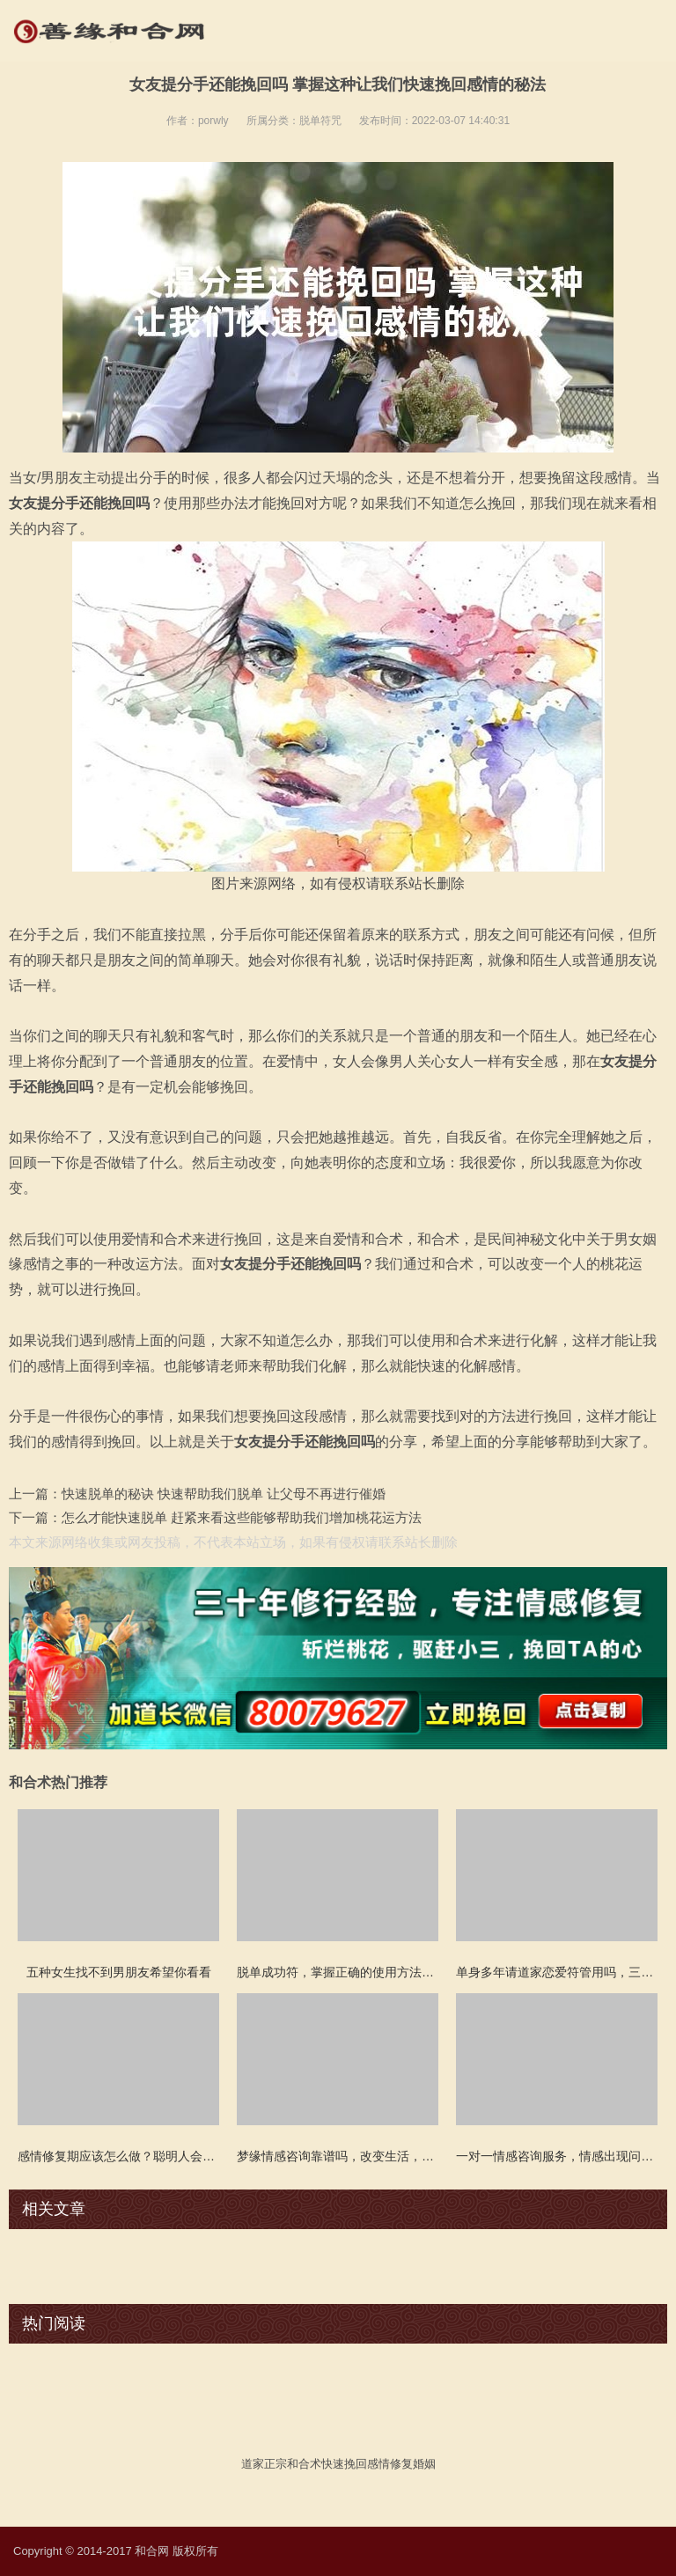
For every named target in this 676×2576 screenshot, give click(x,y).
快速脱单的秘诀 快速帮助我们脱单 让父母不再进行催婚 (224, 1493)
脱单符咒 (320, 120)
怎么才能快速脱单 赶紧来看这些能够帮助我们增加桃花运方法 (242, 1517)
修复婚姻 (413, 2463)
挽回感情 (367, 2463)
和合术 (304, 2463)
